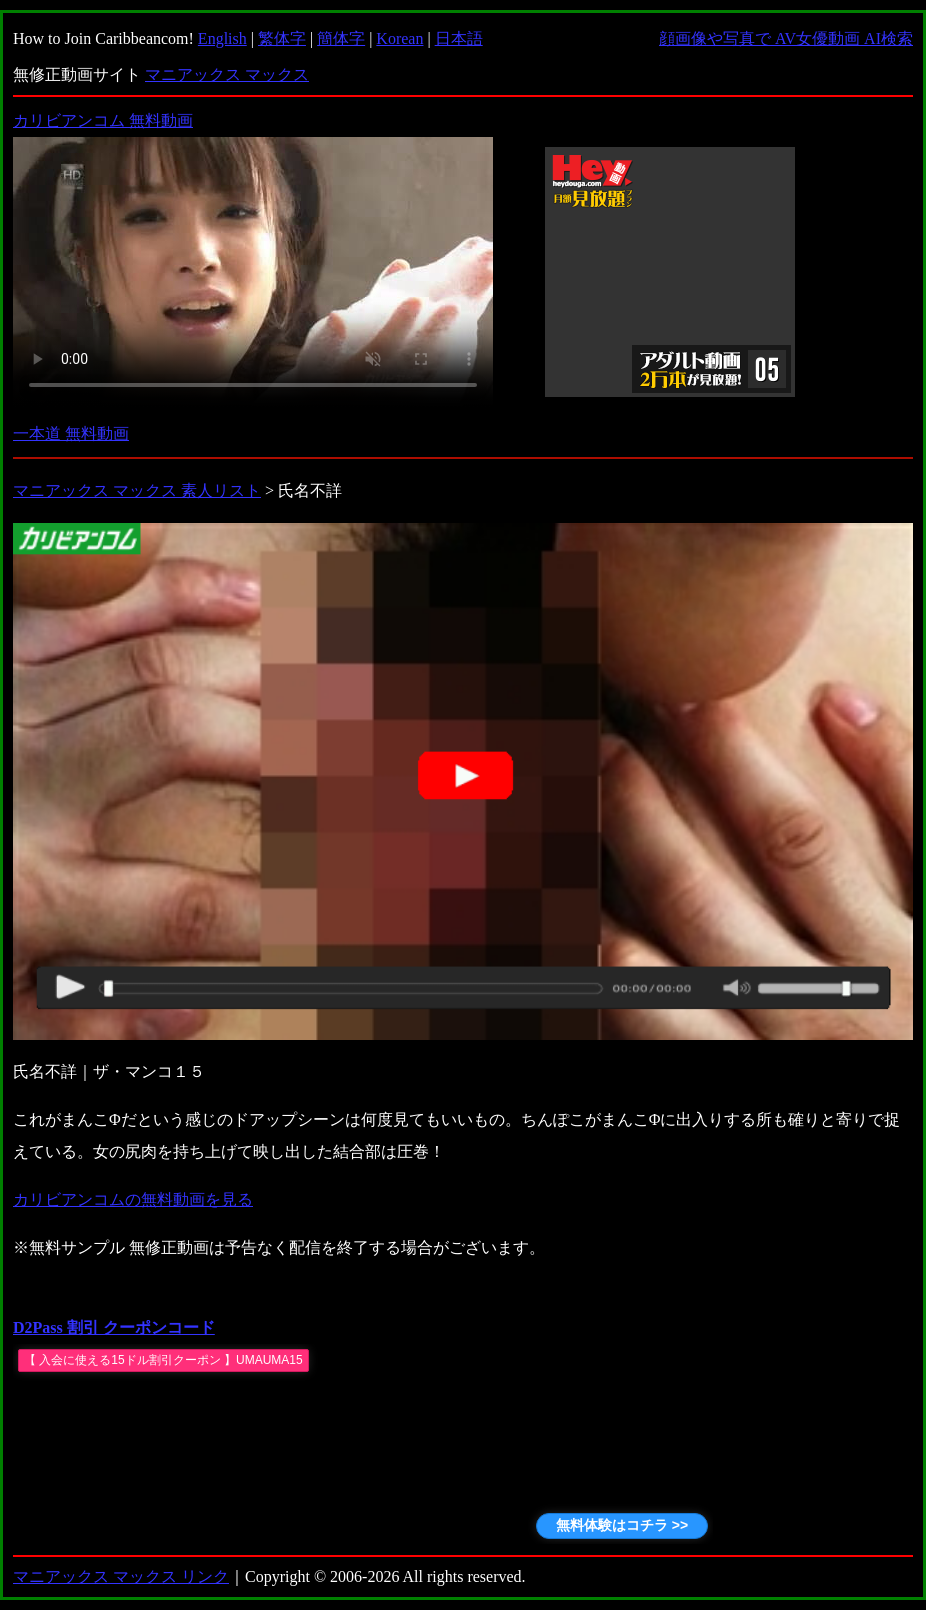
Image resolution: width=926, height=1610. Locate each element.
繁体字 (282, 38)
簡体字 (341, 38)
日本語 (459, 38)
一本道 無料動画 (71, 433)
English (222, 38)
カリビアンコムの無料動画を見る (133, 1199)
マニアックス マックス (227, 74)
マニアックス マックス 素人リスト (137, 490)
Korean (399, 38)
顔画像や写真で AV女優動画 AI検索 (786, 38)
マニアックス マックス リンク (121, 1576)
